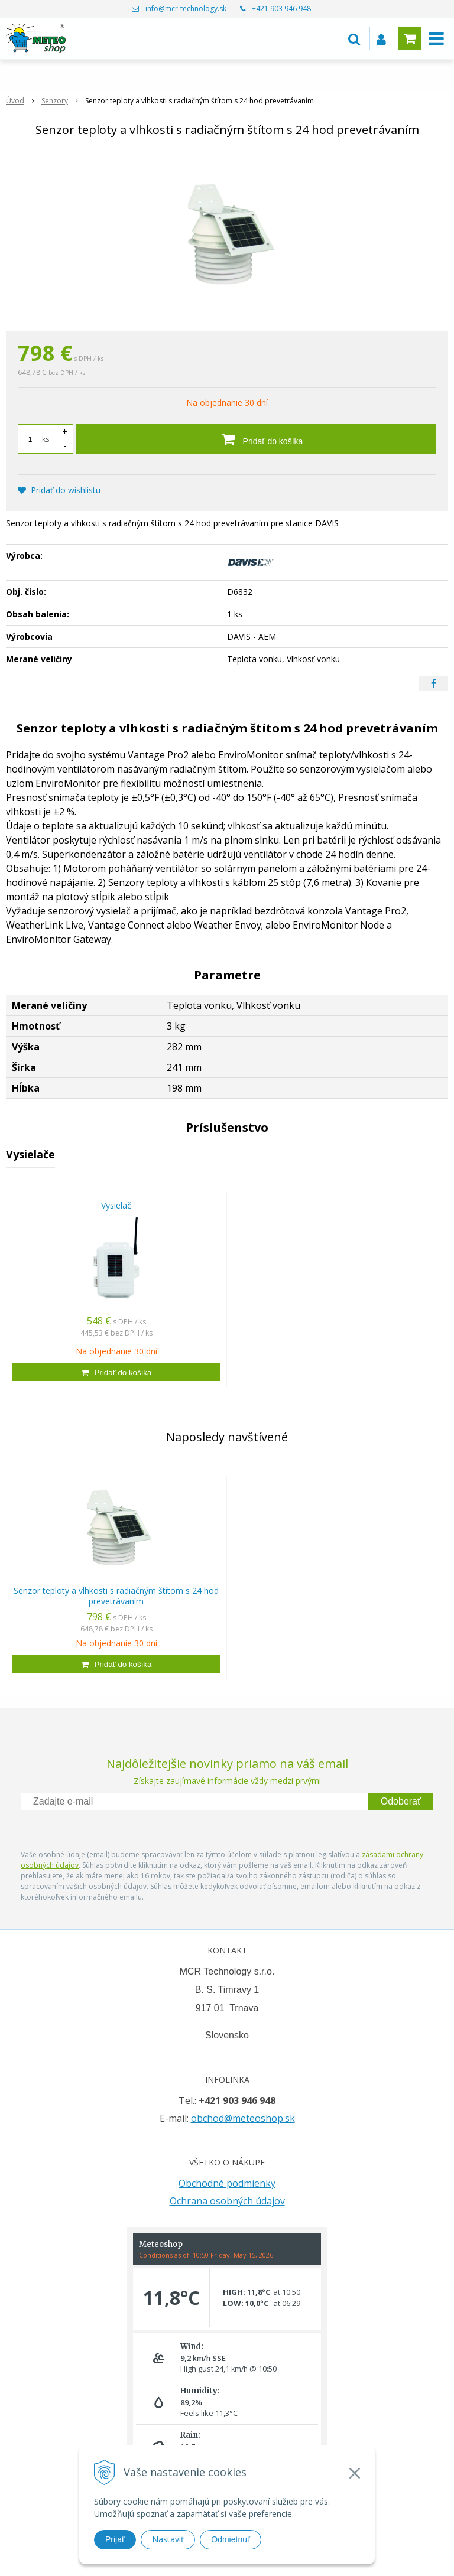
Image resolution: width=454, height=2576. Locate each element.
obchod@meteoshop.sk (243, 2118)
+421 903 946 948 (281, 9)
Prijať (115, 2539)
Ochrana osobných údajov (227, 2200)
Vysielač (116, 1205)
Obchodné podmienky (227, 2183)
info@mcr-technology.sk (185, 9)
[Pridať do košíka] (256, 439)
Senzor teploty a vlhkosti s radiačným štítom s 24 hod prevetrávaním (116, 1596)
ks (45, 439)
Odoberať (401, 1801)
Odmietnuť (230, 2539)
